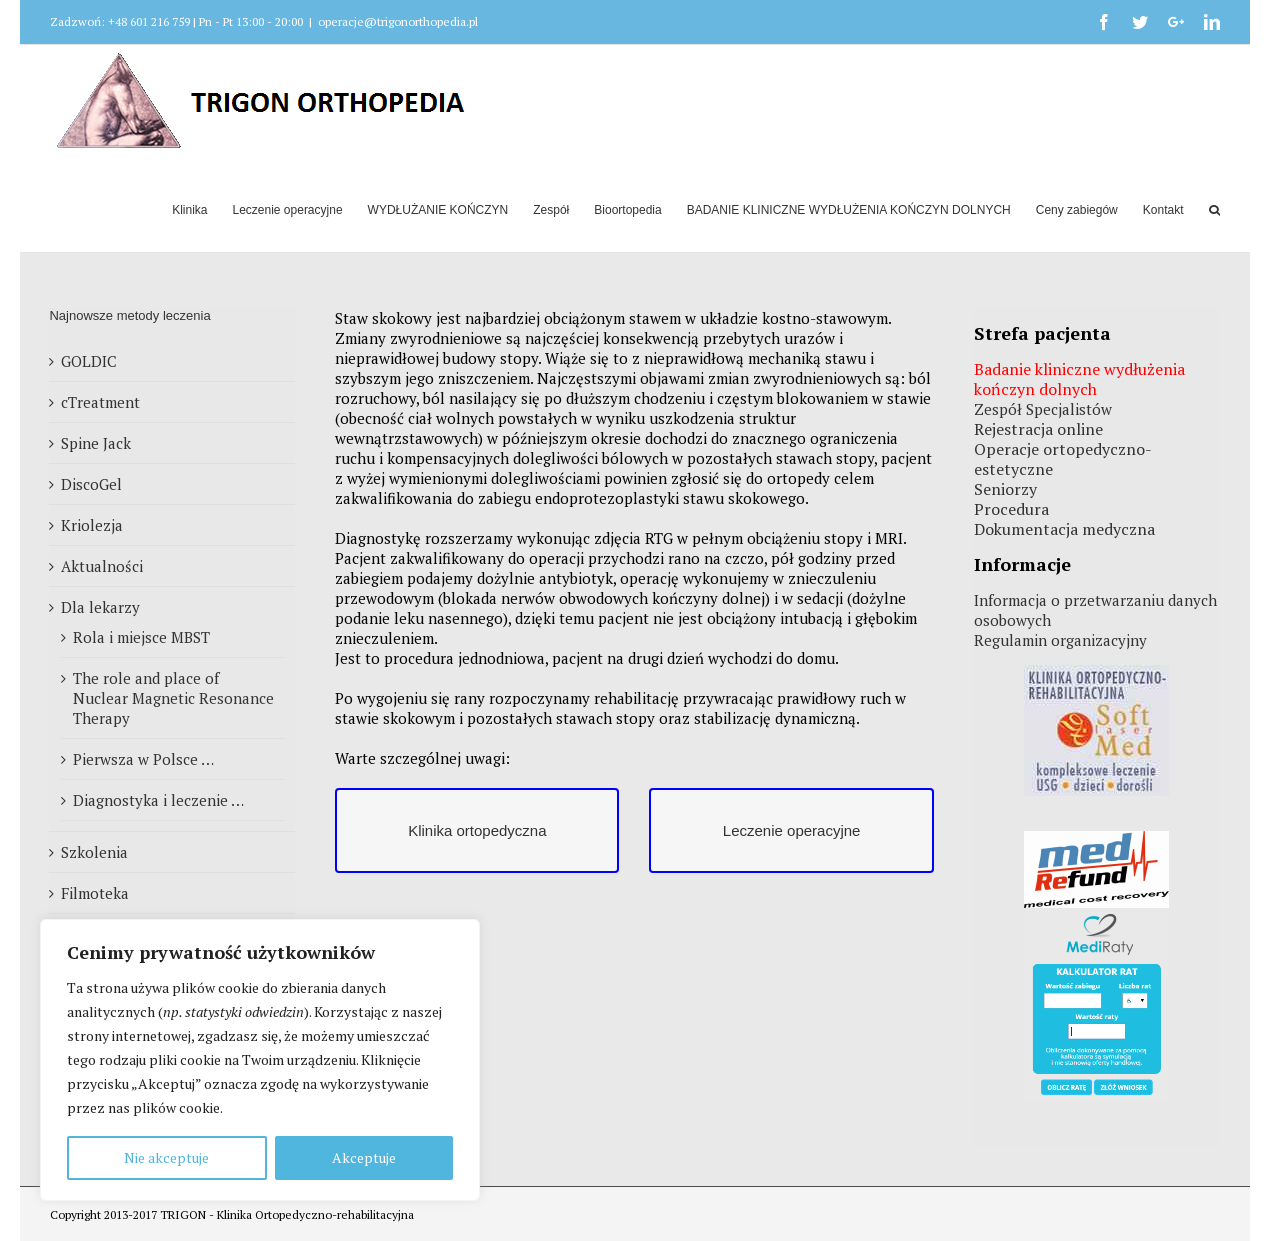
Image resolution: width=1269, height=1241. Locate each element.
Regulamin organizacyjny (1060, 640)
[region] (260, 1060)
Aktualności (102, 566)
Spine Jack (96, 443)
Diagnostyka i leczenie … (158, 800)
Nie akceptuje (166, 1157)
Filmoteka (95, 893)
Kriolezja (92, 525)
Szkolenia (94, 852)
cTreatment (100, 402)
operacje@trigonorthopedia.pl (398, 21)
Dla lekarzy (100, 607)
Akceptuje (364, 1157)
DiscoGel (91, 484)
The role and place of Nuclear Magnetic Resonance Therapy (173, 698)
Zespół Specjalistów (1043, 409)
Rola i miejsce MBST (141, 637)
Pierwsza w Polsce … (143, 759)
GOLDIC (89, 361)
